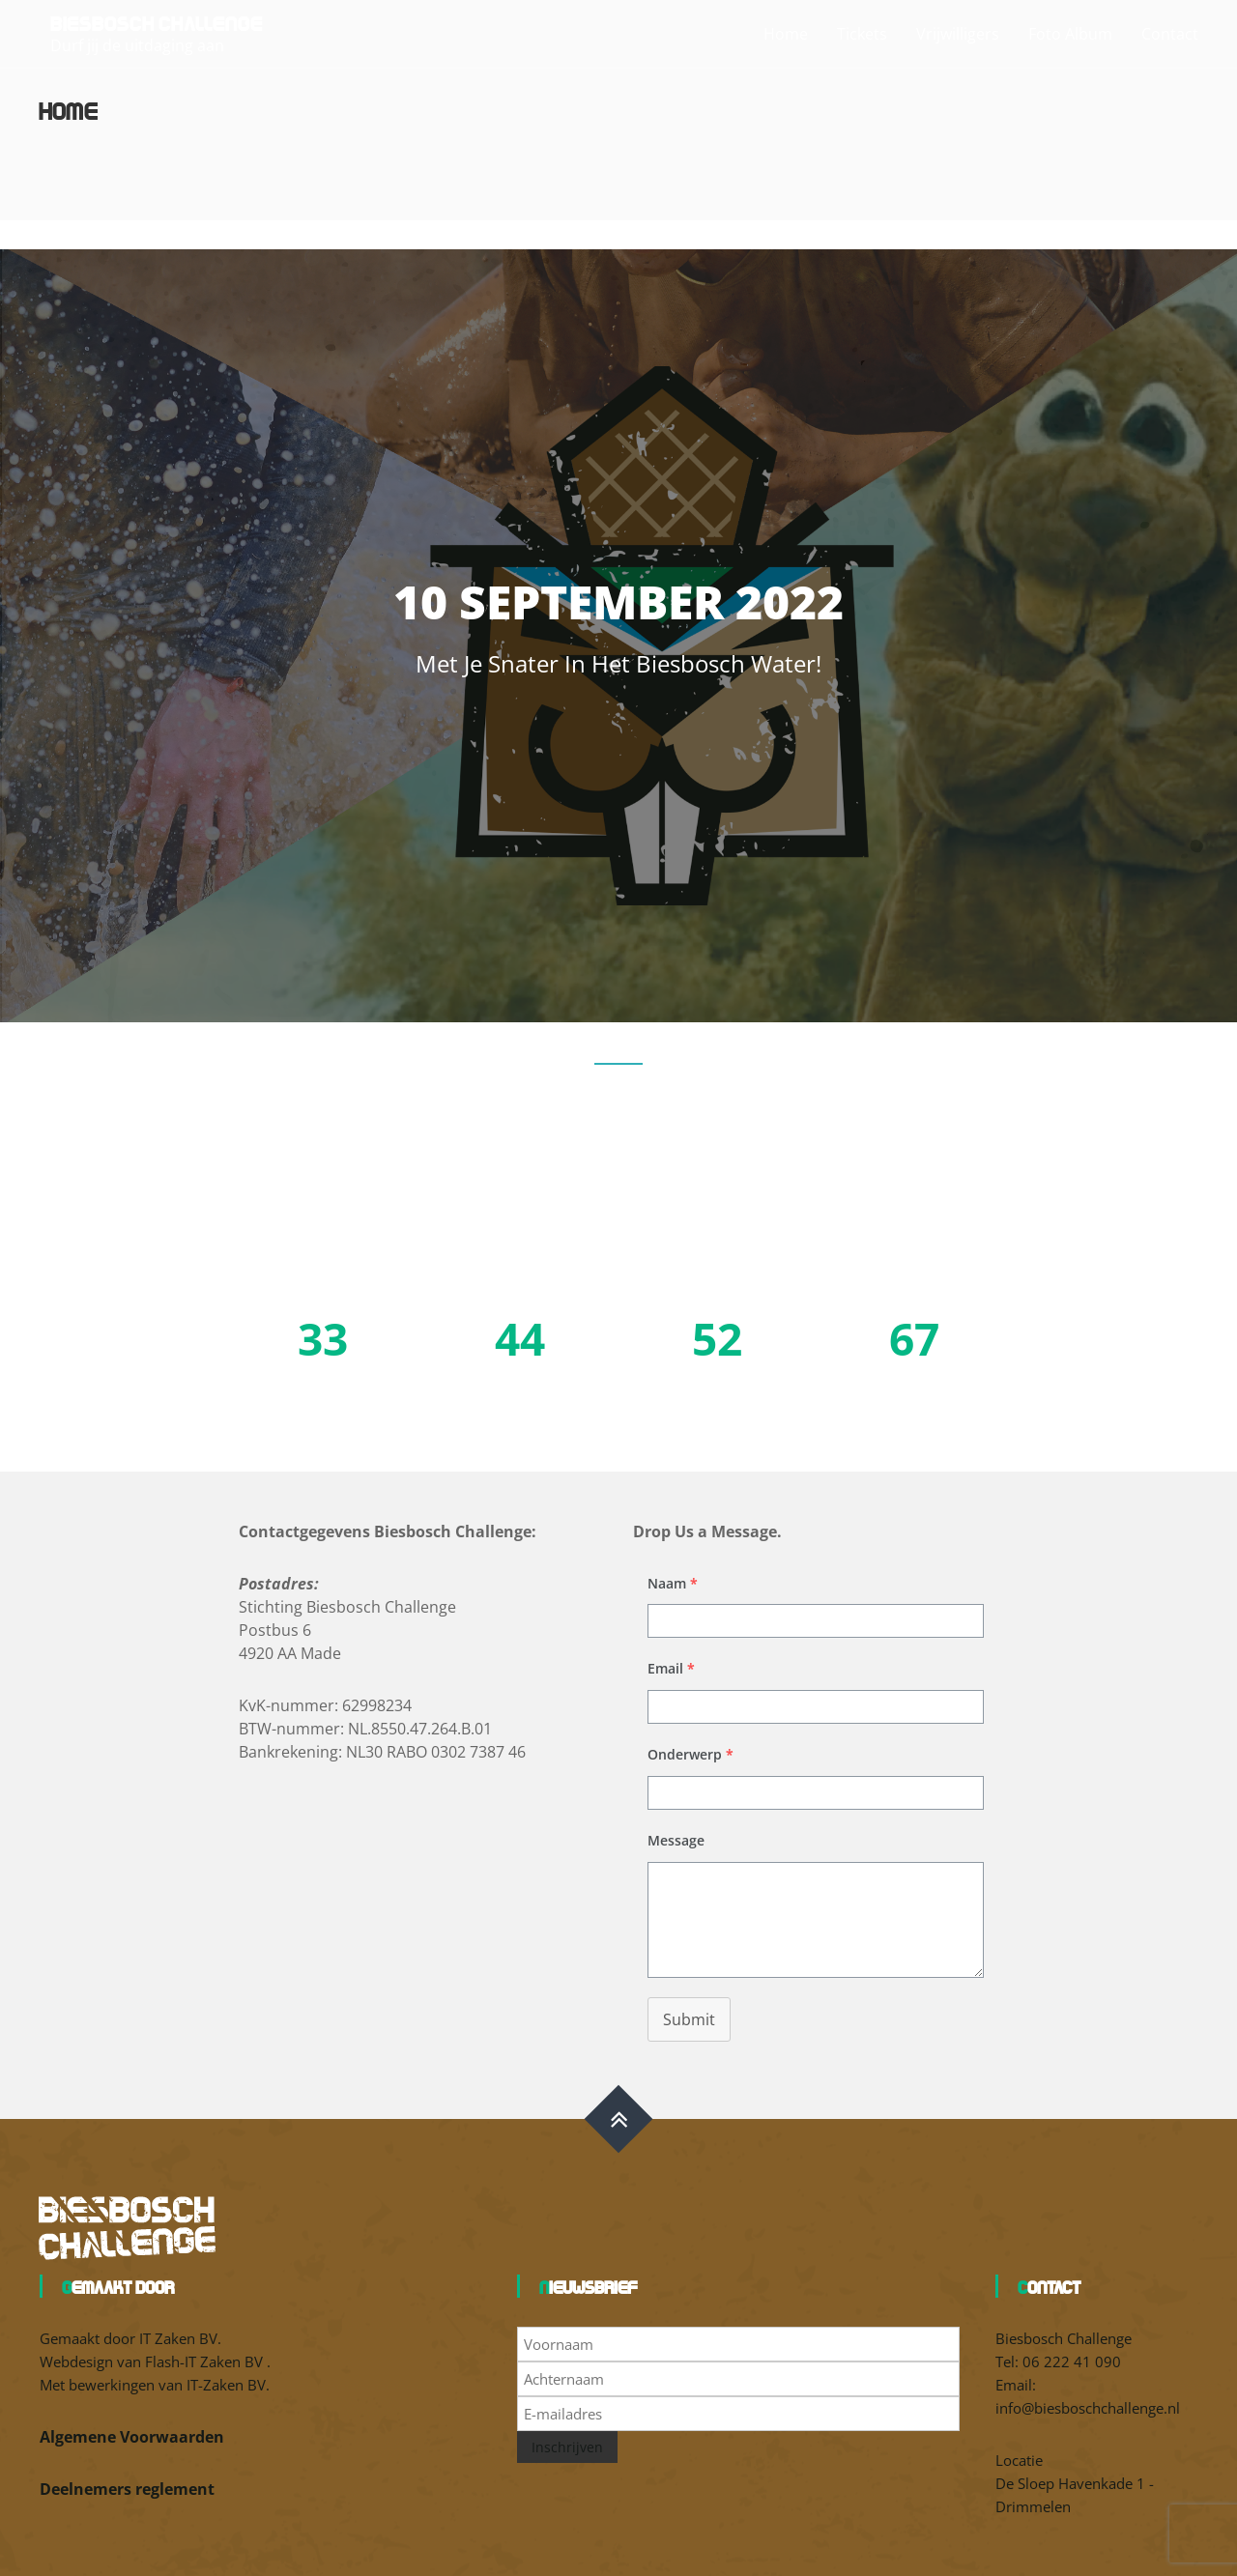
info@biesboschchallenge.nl (1087, 2408)
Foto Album (1070, 33)
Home (785, 33)
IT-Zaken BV (226, 2384)
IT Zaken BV (178, 2338)
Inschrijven (567, 2447)
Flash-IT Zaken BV (206, 2361)
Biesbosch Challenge (156, 22)
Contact (1169, 33)
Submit (689, 2019)
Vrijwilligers (957, 33)
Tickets (862, 33)
